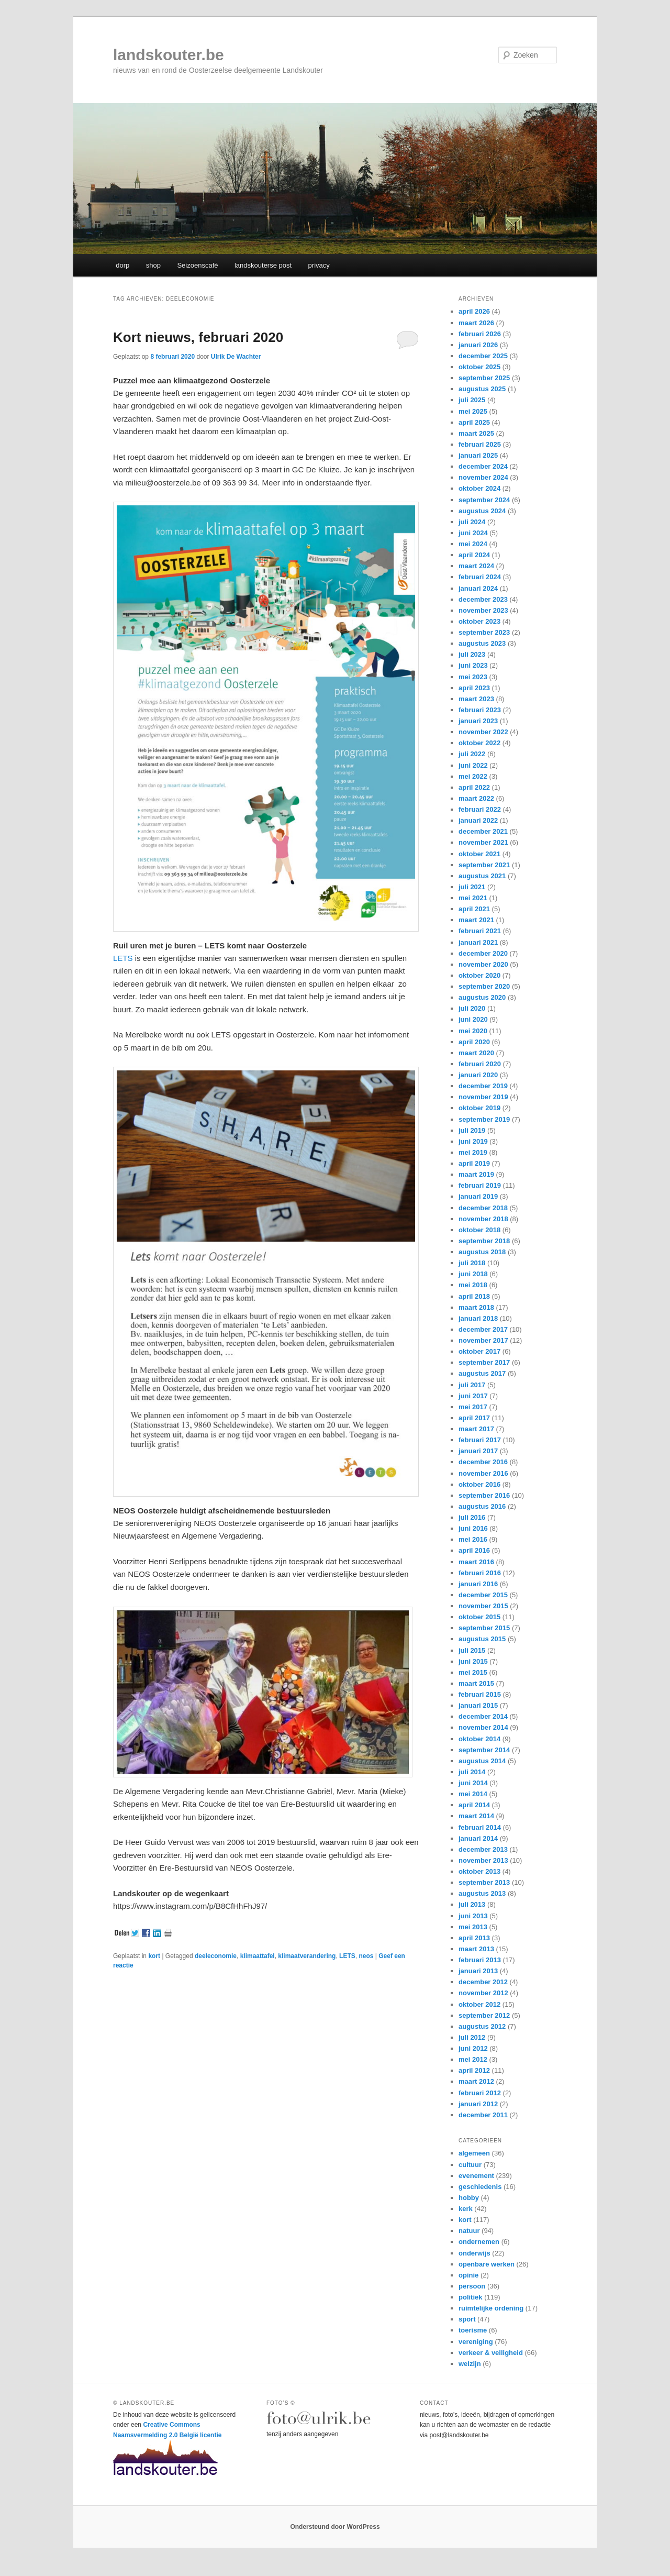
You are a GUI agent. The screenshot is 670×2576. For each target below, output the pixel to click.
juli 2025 (472, 400)
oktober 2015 (479, 1617)
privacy (319, 265)
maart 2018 (476, 1307)
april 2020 (474, 1042)
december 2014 (483, 1716)
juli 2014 (472, 1772)
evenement (476, 2176)
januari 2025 (478, 455)
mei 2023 (473, 677)
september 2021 (484, 865)
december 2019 (483, 1086)
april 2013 (474, 1938)
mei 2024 (473, 544)
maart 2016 (476, 1562)
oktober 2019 (479, 1108)
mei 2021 (473, 898)
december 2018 (483, 1208)
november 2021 (483, 842)
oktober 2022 (479, 743)
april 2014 (474, 1805)
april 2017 (474, 1418)
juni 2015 (473, 1661)
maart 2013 (476, 1949)
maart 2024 (476, 566)
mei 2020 (473, 1031)
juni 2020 (473, 1019)
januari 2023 (478, 721)
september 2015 (484, 1628)
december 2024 (483, 466)
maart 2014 (476, 1816)
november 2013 (483, 1860)
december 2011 (483, 2115)
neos (366, 1956)
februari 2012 (480, 2093)
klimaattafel (257, 1956)
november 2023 (483, 610)
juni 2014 (473, 1783)
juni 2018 (473, 1274)
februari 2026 (480, 334)
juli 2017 (472, 1385)
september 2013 (484, 1882)
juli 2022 (472, 754)
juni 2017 (473, 1396)
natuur (469, 2231)
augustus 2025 (482, 389)
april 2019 (474, 1163)
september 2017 (484, 1362)
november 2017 (483, 1340)
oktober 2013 (479, 1871)
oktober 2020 (479, 975)
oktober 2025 (479, 367)
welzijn (470, 2364)
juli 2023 (472, 654)
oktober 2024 (479, 488)
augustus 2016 (482, 1506)
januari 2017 (478, 1451)
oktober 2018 (479, 1230)
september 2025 (484, 378)
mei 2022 (473, 776)
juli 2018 (472, 1263)
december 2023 (483, 599)
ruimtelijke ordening (491, 2308)
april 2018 (474, 1296)
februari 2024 (480, 577)
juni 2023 (473, 665)
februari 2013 (480, 1960)
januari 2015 (478, 1705)
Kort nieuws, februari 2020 (198, 337)
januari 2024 (478, 588)
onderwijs (474, 2253)
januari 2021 (478, 942)
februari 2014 (480, 1827)
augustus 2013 (482, 1893)
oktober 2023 (479, 621)
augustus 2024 (482, 511)
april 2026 (474, 311)
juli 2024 (472, 522)
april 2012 (474, 2070)
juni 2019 (473, 1141)
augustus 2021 (482, 876)
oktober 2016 (479, 1484)
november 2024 (483, 477)
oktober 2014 (479, 1739)
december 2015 (483, 1595)
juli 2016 (472, 1517)
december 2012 (483, 1982)
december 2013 (483, 1849)
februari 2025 (480, 444)
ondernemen (479, 2242)
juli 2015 (472, 1650)
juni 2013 (473, 1916)
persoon (472, 2286)
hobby (469, 2198)
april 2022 (474, 787)
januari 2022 (478, 820)
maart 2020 (476, 1053)
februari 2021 (480, 931)
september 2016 (484, 1495)
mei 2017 (473, 1407)
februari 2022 (480, 809)
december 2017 (483, 1329)
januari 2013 (478, 1971)
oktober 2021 (479, 854)
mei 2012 (473, 2059)
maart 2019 (476, 1174)
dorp (122, 265)
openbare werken (487, 2264)
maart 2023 (476, 699)
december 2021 (483, 831)
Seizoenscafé (197, 265)
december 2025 (483, 356)
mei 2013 (473, 1927)
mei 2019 (473, 1152)
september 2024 (484, 500)
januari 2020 (478, 1075)
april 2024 (474, 555)
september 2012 (484, 2015)
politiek (471, 2297)
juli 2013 (472, 1904)
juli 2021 (472, 887)
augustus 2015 (482, 1639)
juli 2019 (472, 1130)
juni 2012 (473, 2048)
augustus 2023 (482, 643)
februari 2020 (480, 1064)
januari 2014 (478, 1838)
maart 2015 (476, 1683)
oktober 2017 (479, 1351)
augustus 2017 (482, 1373)
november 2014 (483, 1727)
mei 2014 (473, 1794)
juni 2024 (473, 533)
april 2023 (474, 688)
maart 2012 (476, 2081)
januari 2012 (478, 2104)
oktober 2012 (479, 2004)
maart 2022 (476, 798)
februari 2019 (480, 1185)
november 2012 (483, 1993)
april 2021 (474, 909)
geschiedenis (480, 2187)
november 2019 (483, 1097)
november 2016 (483, 1473)
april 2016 (474, 1550)
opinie (468, 2275)
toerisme (473, 2330)
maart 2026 (476, 323)
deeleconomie (216, 1956)
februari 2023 (480, 710)
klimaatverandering (307, 1956)
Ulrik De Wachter (236, 356)
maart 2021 (476, 920)
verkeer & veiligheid (491, 2353)
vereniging (476, 2342)
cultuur (470, 2165)
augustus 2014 (482, 1761)
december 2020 (483, 953)
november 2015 (483, 1606)
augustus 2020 (482, 997)
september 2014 (484, 1750)
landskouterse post (263, 265)
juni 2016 (473, 1528)
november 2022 (483, 732)
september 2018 (484, 1241)
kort (154, 1956)
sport (467, 2319)
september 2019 (484, 1119)
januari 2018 (478, 1318)
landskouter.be (168, 54)
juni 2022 (473, 765)
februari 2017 (480, 1440)
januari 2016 (478, 1584)
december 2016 (483, 1462)
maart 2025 (476, 433)
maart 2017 (476, 1429)
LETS (123, 958)
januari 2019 (478, 1196)
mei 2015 (473, 1672)
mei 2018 (473, 1285)
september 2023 (484, 632)
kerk (466, 2209)
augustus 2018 (482, 1252)
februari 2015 (480, 1694)
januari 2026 (478, 345)
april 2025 (474, 422)
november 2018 (483, 1219)
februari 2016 (480, 1573)
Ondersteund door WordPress (334, 2526)
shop (153, 265)
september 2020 (484, 986)
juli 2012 (472, 2037)
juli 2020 (472, 1008)
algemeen (474, 2153)
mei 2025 (473, 411)
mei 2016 (473, 1539)
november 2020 (483, 964)
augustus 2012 (482, 2026)
